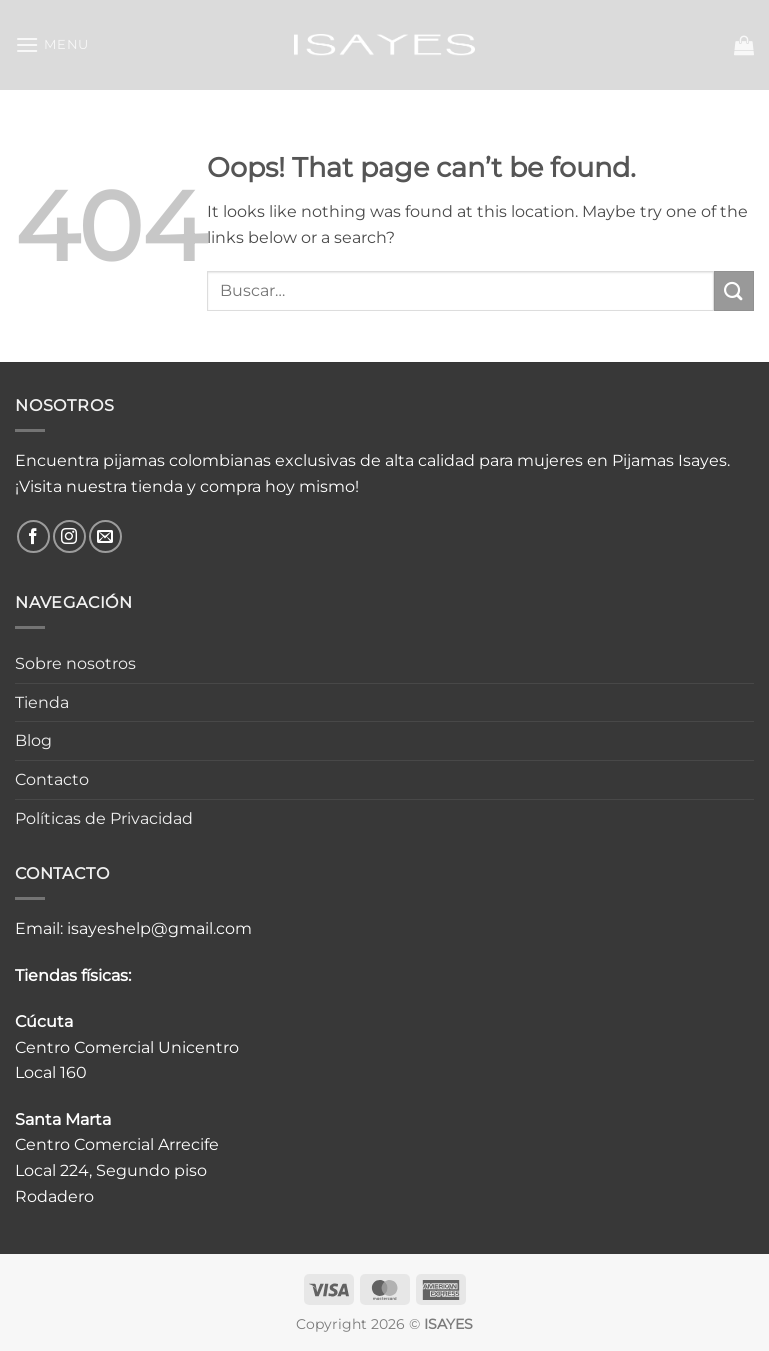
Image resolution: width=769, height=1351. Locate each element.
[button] (52, 44)
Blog (33, 740)
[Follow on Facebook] (33, 536)
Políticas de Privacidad (104, 818)
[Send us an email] (105, 536)
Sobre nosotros (75, 663)
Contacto (52, 779)
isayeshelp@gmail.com (159, 928)
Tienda (42, 702)
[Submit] (734, 290)
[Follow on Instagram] (69, 536)
